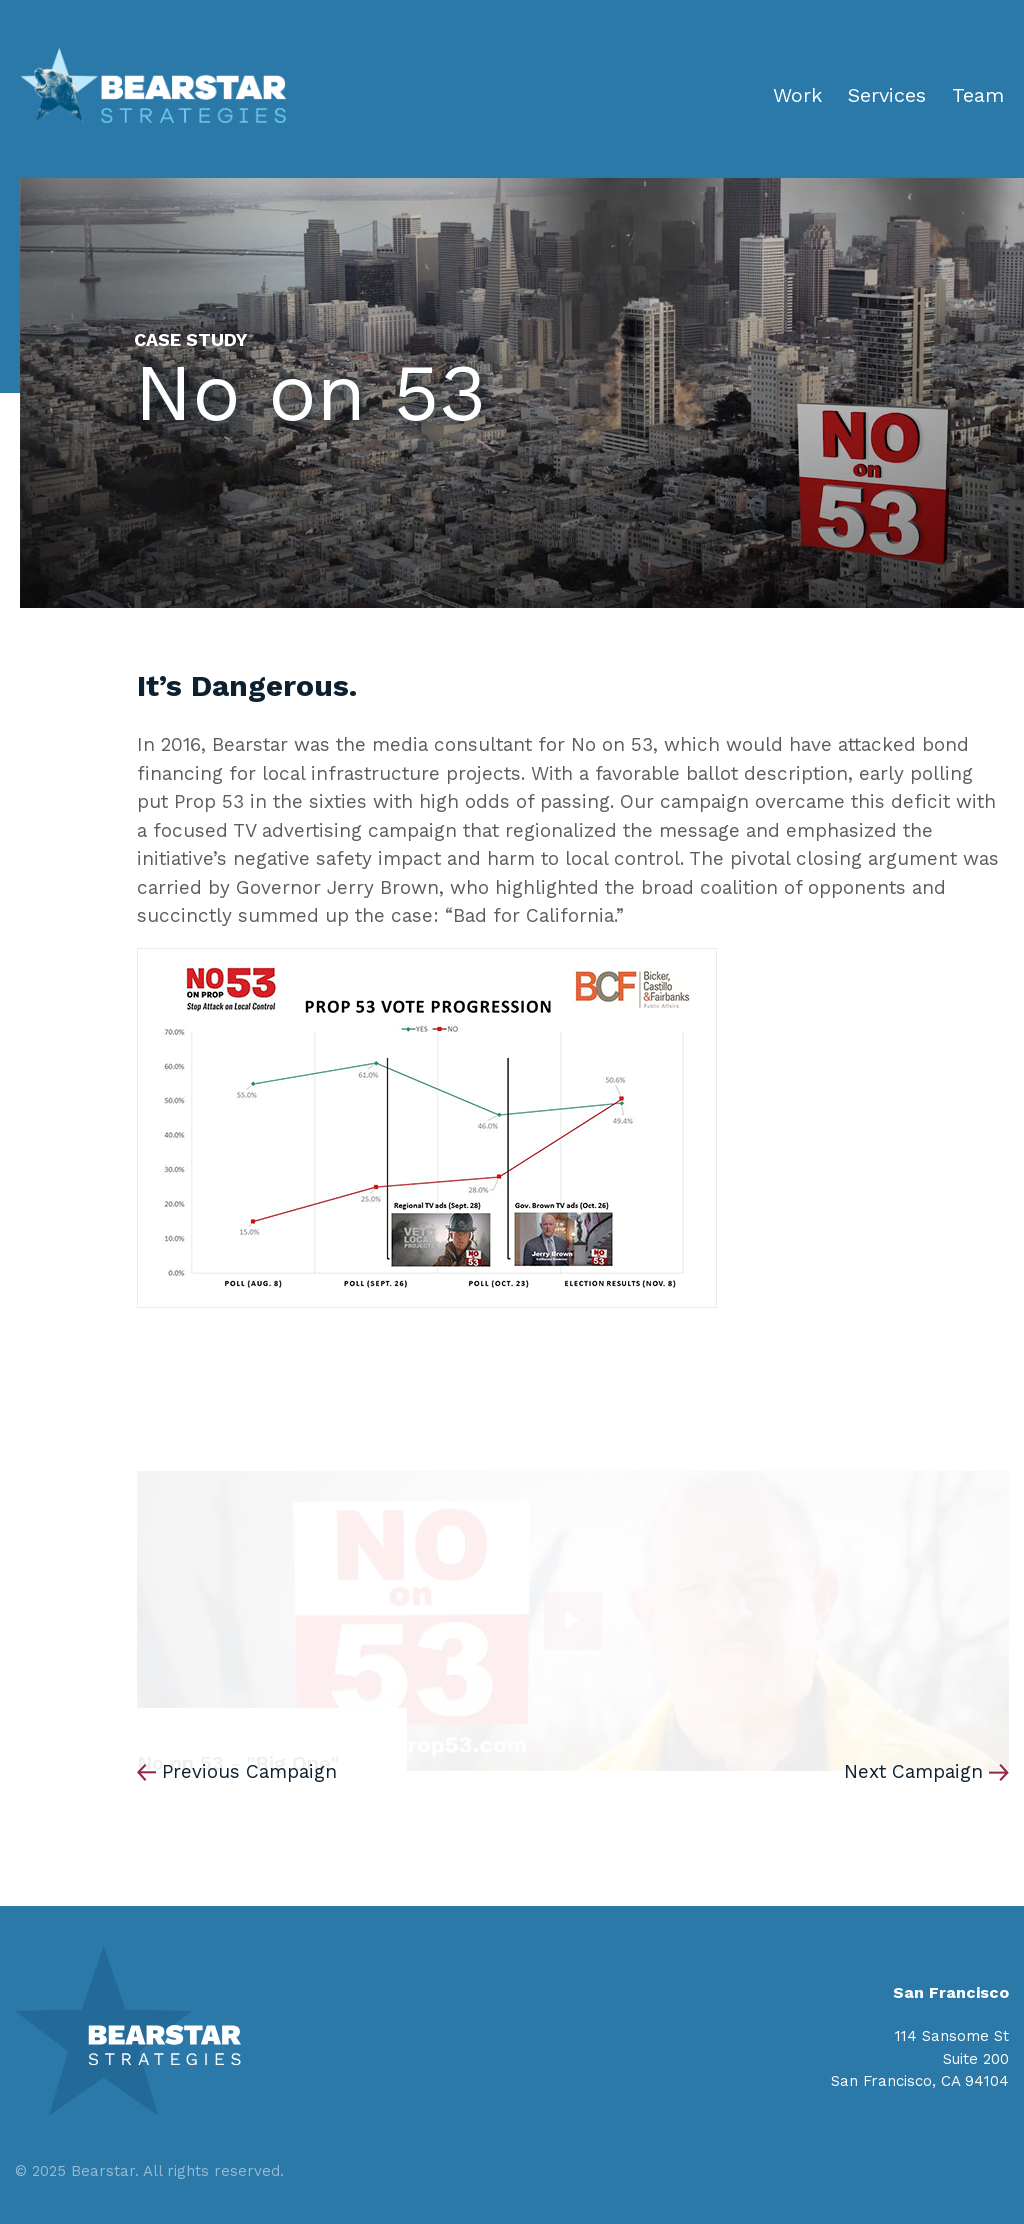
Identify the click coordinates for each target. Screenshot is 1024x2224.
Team (978, 95)
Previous (249, 1771)
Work (797, 95)
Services (887, 95)
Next (913, 1771)
